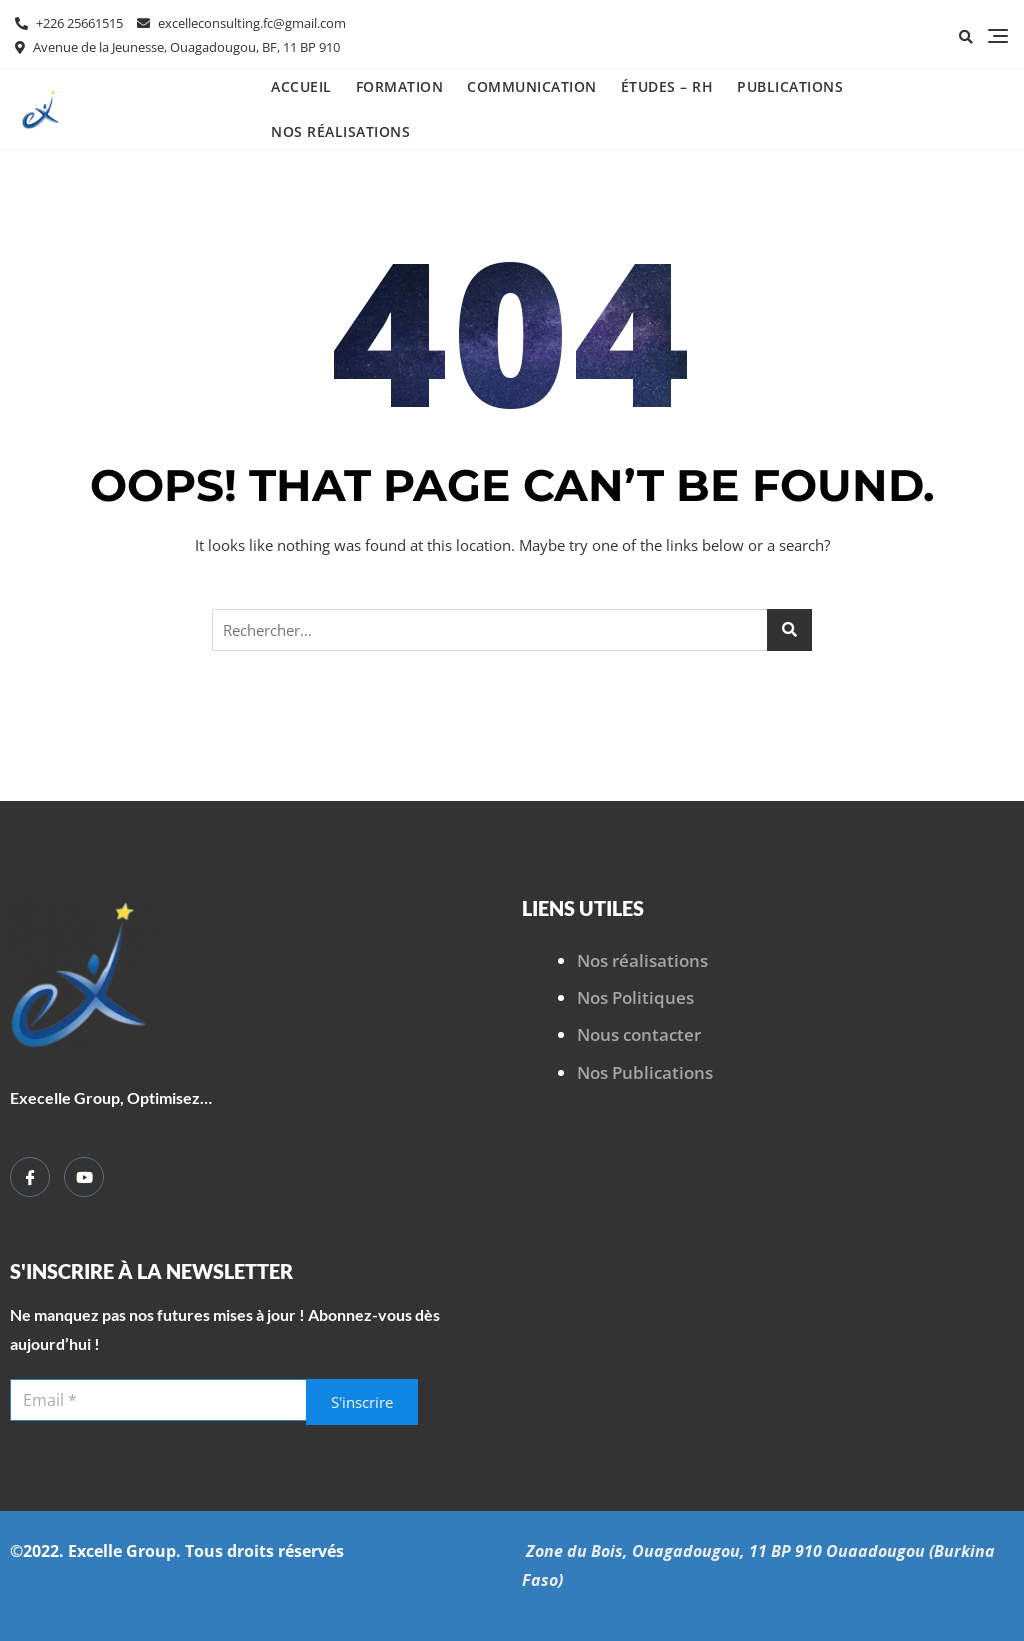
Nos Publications (645, 1072)
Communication (532, 86)
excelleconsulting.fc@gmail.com (241, 23)
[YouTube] (84, 1177)
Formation (400, 86)
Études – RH (667, 86)
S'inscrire (362, 1402)
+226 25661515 (69, 23)
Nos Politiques (635, 997)
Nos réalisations (340, 131)
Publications (790, 86)
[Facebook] (30, 1177)
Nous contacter (639, 1034)
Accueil (301, 86)
